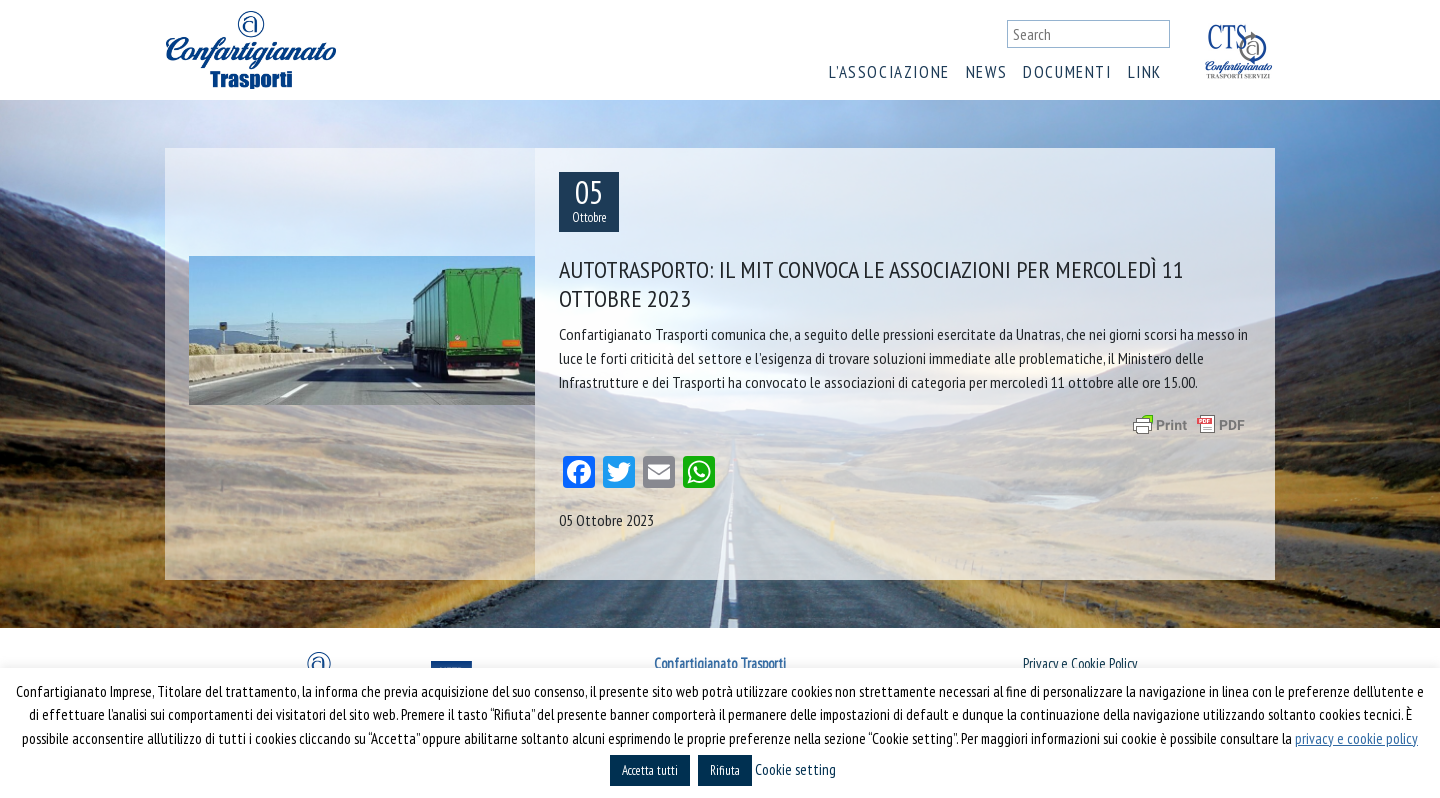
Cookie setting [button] (795, 769)
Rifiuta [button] (725, 770)
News (986, 72)
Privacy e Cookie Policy (1080, 663)
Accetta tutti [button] (650, 770)
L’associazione (889, 72)
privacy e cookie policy (1356, 738)
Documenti (1067, 72)
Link (1145, 72)
